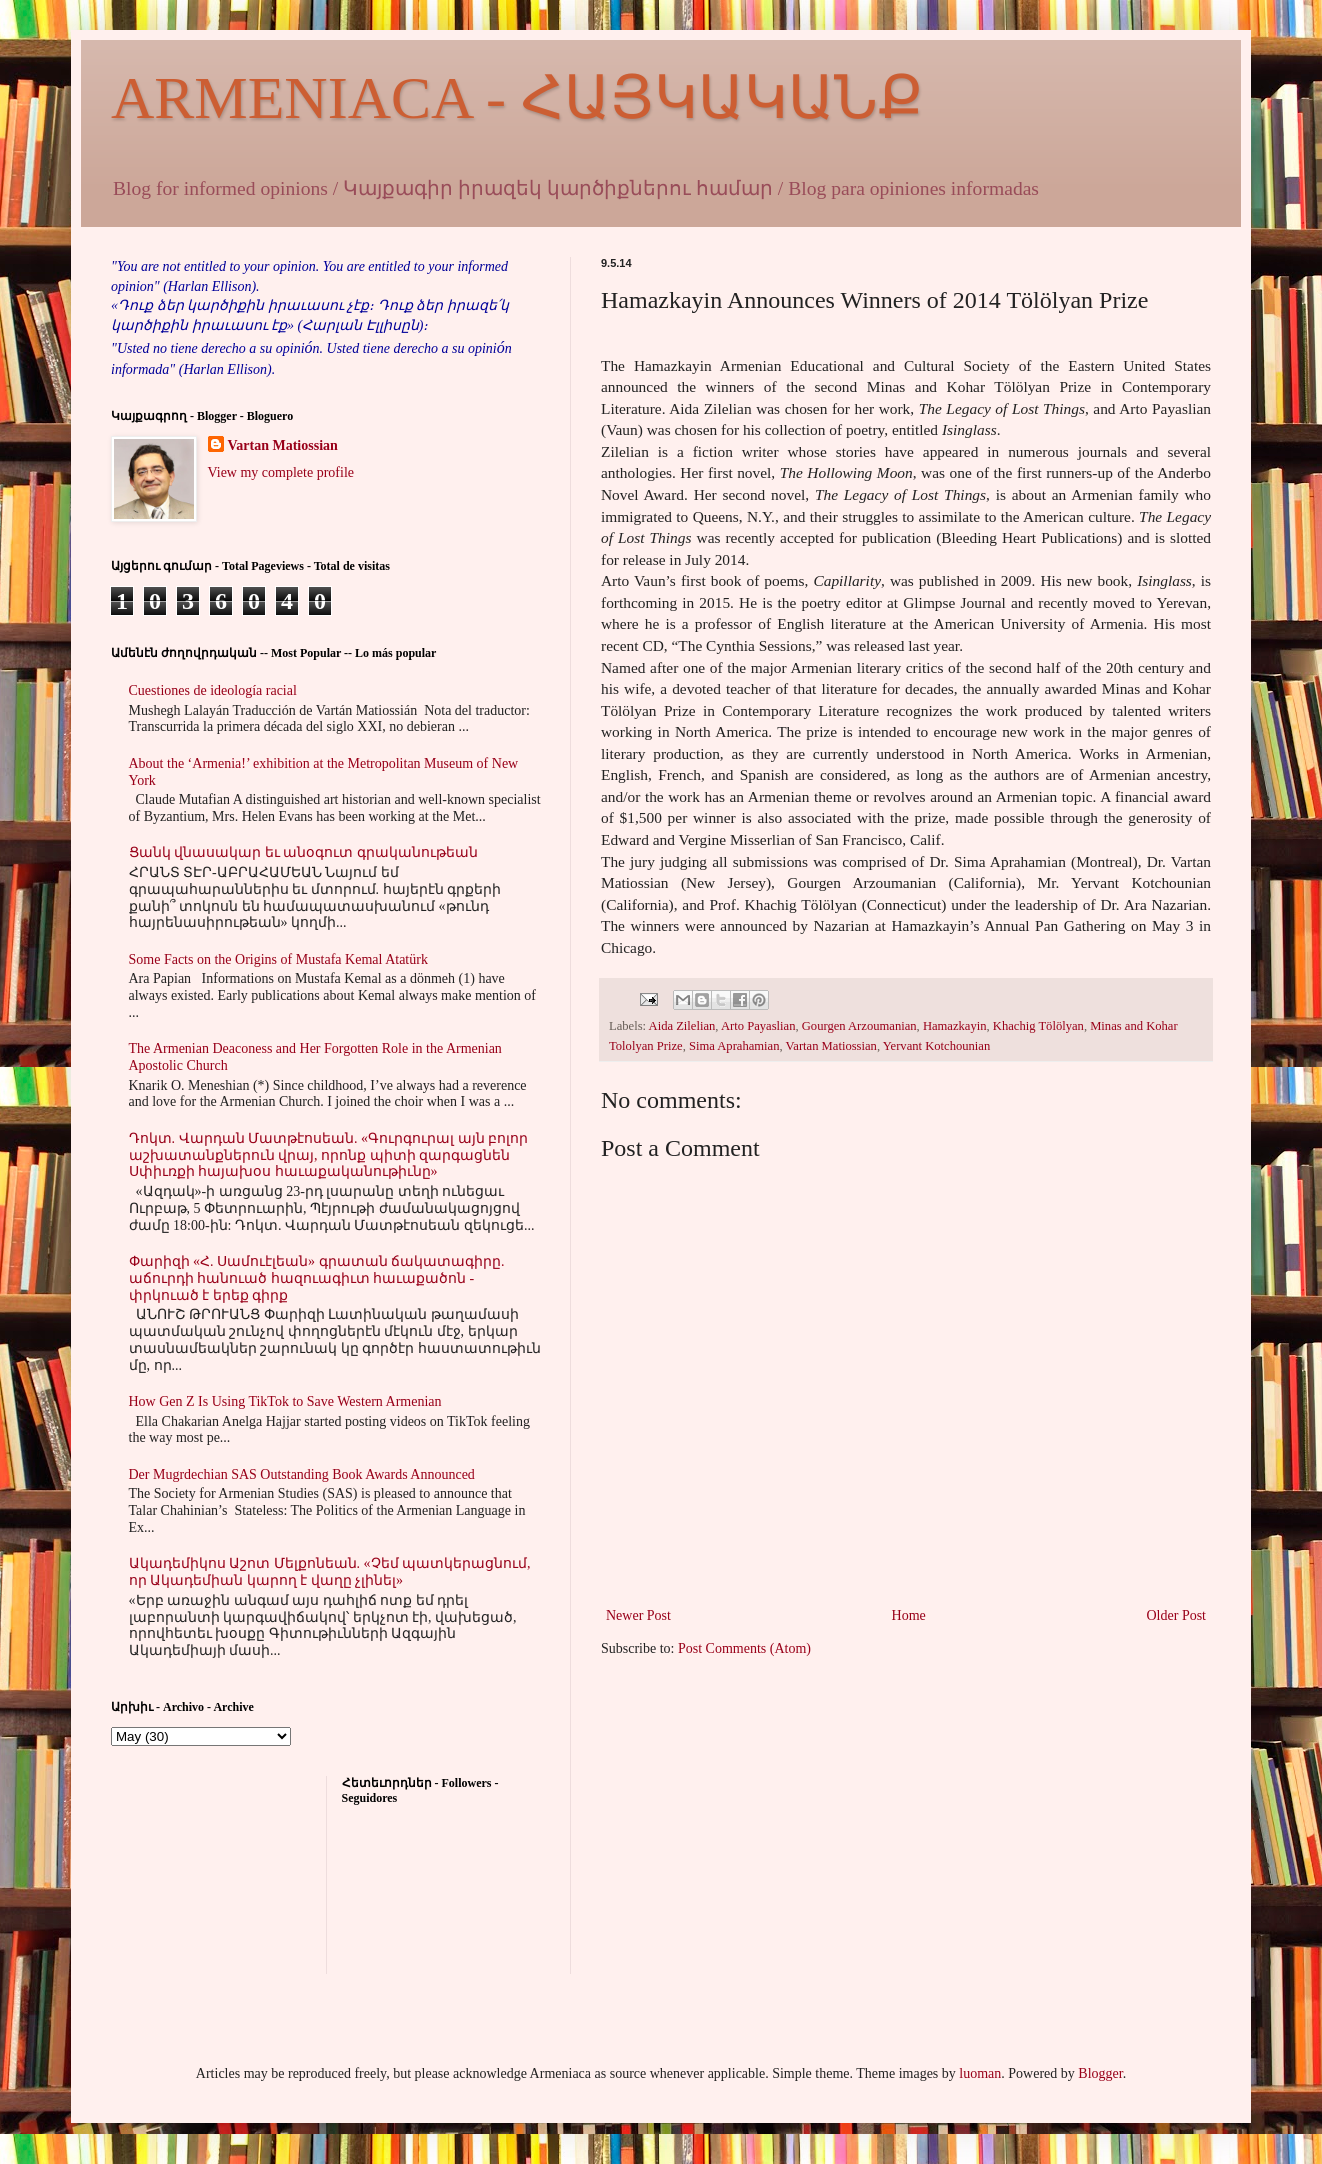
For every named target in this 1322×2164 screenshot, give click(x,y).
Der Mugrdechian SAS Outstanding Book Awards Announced (302, 1474)
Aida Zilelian (682, 1026)
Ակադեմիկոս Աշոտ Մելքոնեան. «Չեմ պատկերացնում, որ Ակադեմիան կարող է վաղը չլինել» (330, 1572)
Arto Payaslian (758, 1026)
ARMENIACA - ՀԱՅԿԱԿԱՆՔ (517, 98)
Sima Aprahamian (734, 1046)
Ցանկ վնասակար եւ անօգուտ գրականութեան (303, 852)
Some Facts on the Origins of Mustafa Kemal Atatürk (278, 959)
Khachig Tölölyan (1038, 1026)
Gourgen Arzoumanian (859, 1026)
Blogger (1100, 2073)
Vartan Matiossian (831, 1046)
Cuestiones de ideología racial (213, 690)
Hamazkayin (955, 1026)
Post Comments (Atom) (744, 1648)
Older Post (1177, 1615)
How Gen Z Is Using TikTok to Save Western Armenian (285, 1401)
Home (909, 1615)
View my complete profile (281, 472)
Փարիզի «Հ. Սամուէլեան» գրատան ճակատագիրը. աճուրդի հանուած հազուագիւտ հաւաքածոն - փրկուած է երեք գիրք (317, 1278)
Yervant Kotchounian (937, 1046)
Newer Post (638, 1615)
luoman (980, 2073)
